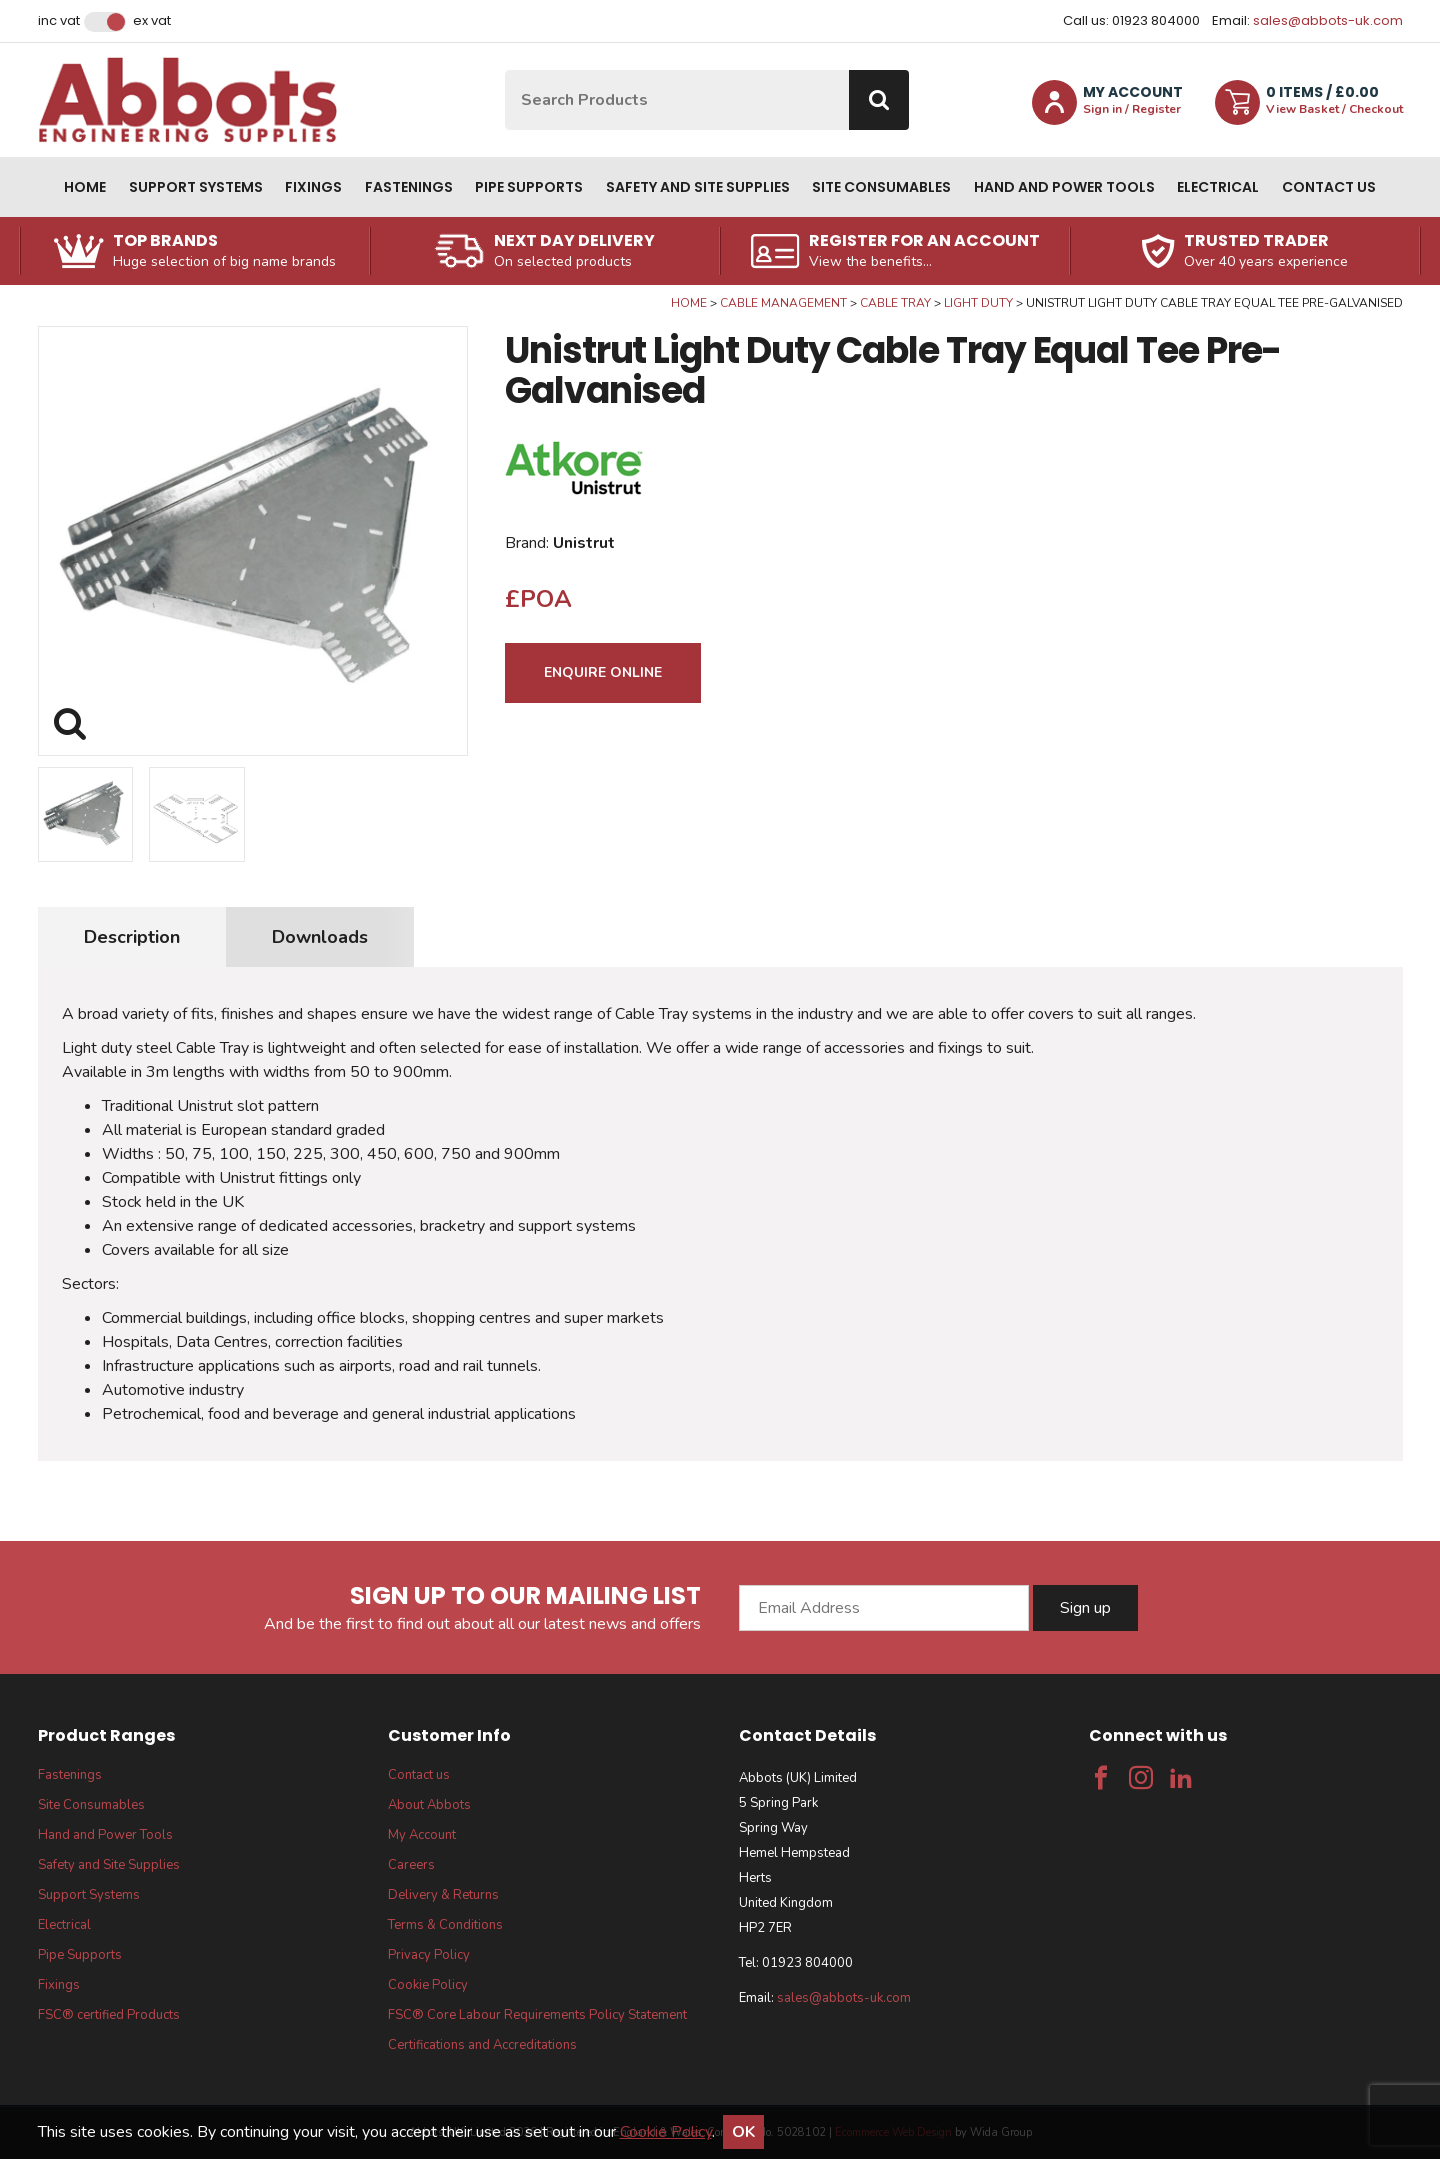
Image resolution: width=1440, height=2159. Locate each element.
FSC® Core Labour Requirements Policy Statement (537, 2015)
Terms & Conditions (445, 1925)
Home (85, 187)
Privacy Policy (429, 1955)
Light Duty (978, 303)
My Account (422, 1835)
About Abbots (429, 1805)
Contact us (1329, 187)
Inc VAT (59, 21)
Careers (411, 1865)
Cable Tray (895, 303)
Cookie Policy (428, 1985)
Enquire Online (603, 672)
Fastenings (409, 187)
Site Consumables (881, 187)
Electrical (1218, 187)
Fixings (313, 187)
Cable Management (783, 303)
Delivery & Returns (443, 1895)
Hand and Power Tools (1064, 187)
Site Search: (505, 70)
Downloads (320, 937)
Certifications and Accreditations (482, 2045)
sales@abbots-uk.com (1328, 20)
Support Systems (196, 187)
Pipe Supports (529, 187)
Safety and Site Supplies (698, 187)
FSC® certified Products (109, 2015)
